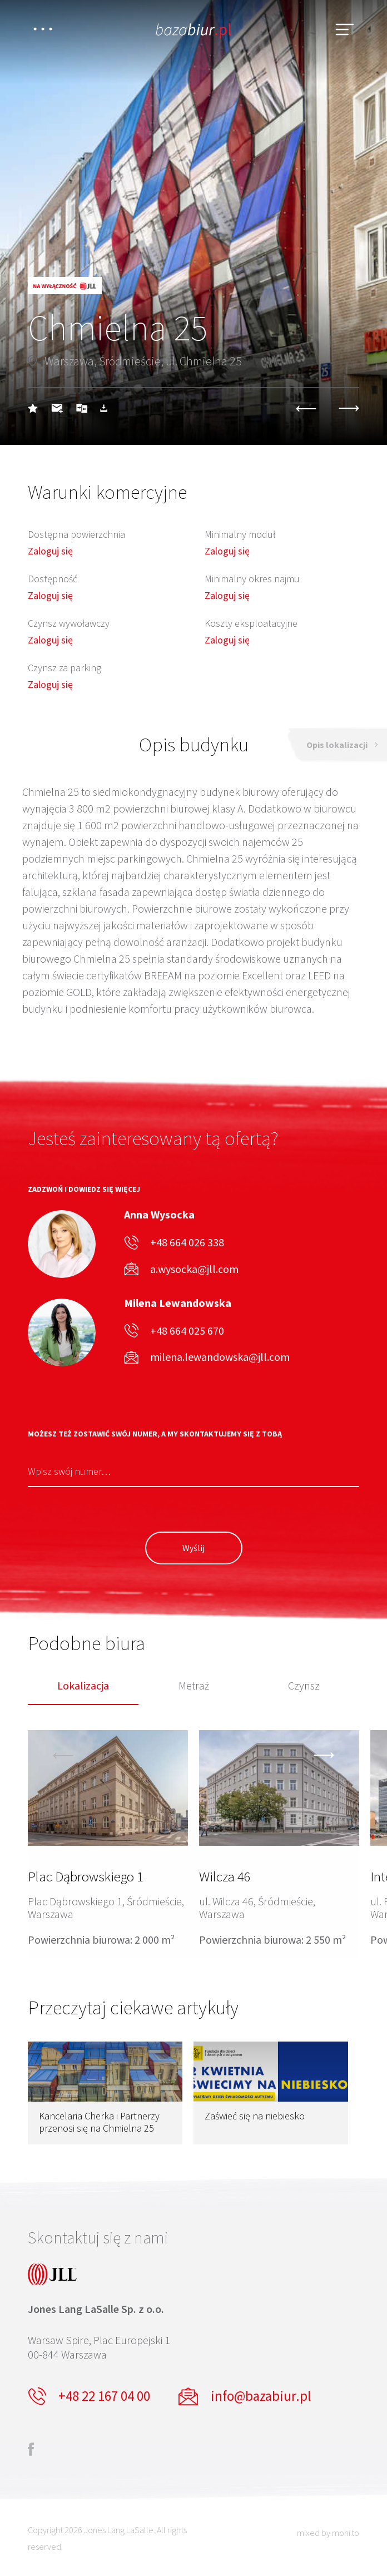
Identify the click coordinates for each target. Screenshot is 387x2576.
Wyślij (193, 1547)
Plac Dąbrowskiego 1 (85, 1876)
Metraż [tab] (193, 1686)
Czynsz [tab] (304, 1686)
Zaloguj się (50, 550)
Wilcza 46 (225, 1876)
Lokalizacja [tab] (83, 1686)
